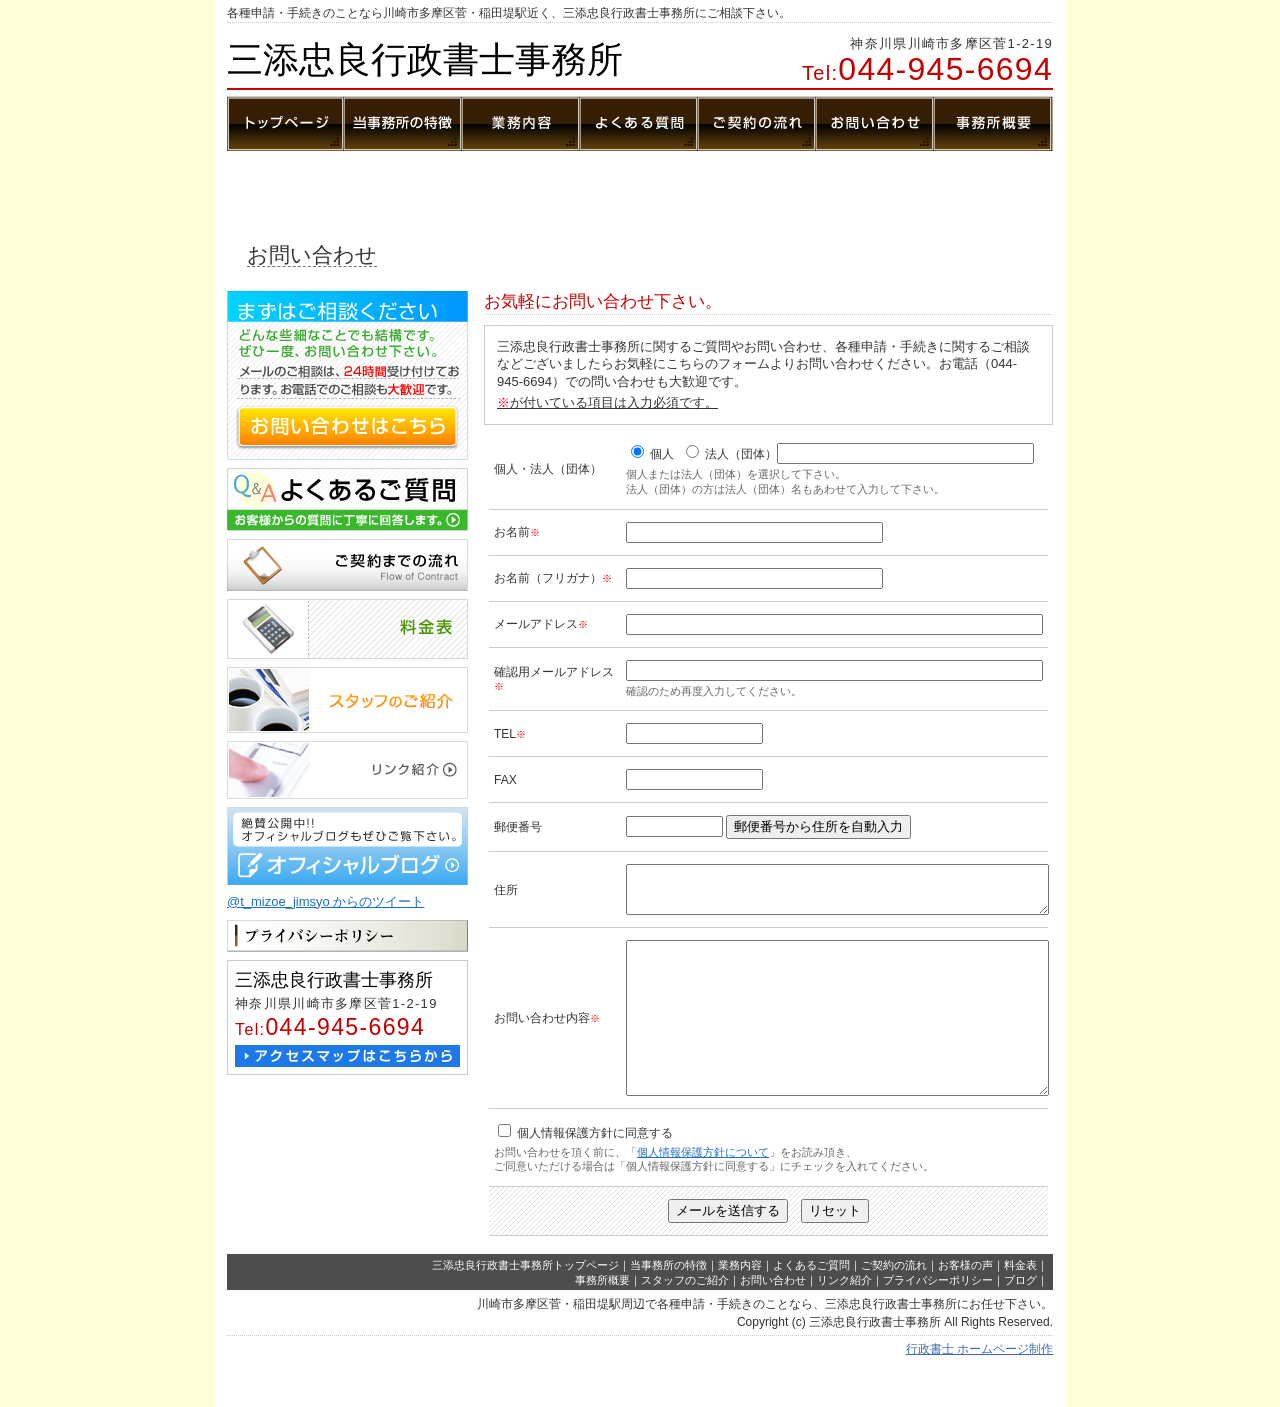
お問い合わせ (773, 1319)
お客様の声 (965, 1304)
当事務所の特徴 (668, 1304)
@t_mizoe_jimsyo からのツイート (325, 901)
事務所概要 (602, 1319)
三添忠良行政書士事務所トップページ (525, 1304)
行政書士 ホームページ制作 (979, 1388)
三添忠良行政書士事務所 (425, 59)
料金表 (1020, 1304)
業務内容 (740, 1304)
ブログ (1020, 1319)
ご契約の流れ (894, 1304)
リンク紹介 (844, 1319)
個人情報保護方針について (703, 1191)
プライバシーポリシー (938, 1319)
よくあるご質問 (811, 1304)
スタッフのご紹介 (685, 1319)
